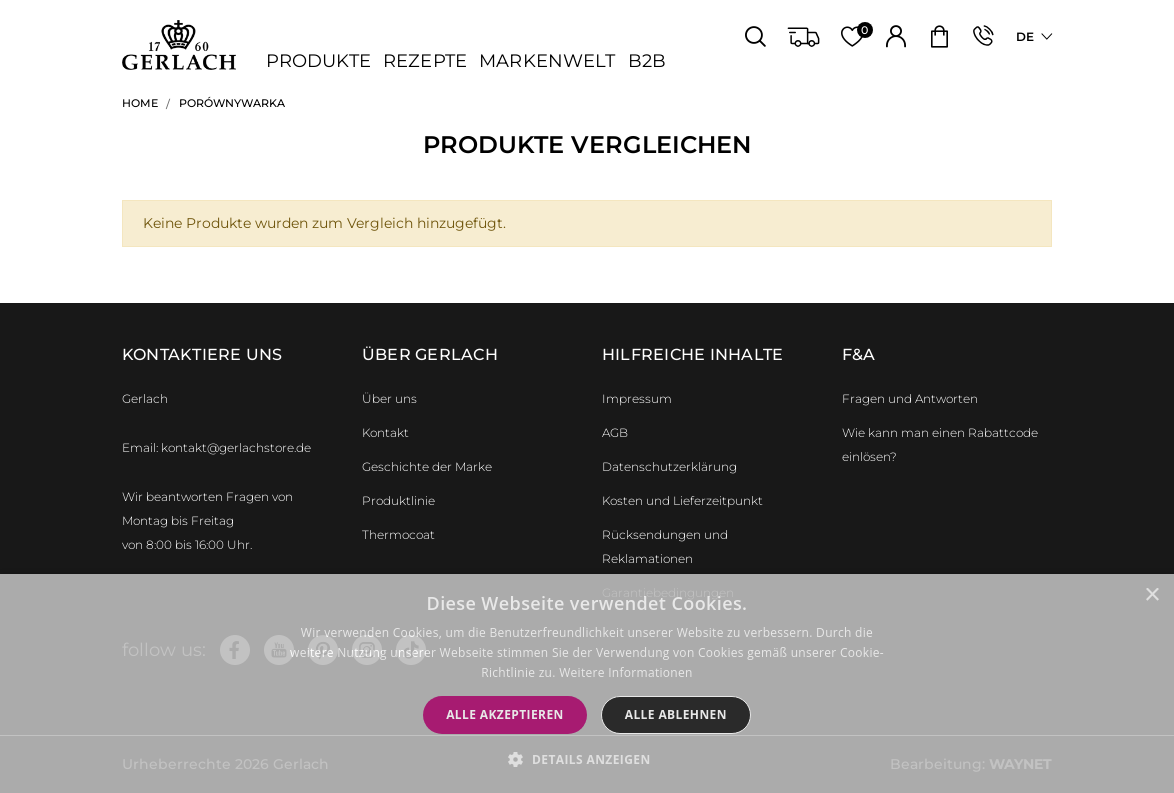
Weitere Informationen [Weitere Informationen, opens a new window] (626, 672)
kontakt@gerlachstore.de (236, 447)
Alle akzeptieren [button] (505, 714)
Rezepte (425, 61)
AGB (615, 432)
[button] (586, 759)
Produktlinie (398, 500)
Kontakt (385, 432)
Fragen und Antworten (910, 398)
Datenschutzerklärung (669, 466)
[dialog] (587, 683)
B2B (647, 61)
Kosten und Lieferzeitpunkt (682, 500)
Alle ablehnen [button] (676, 714)
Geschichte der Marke (427, 466)
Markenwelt (547, 61)
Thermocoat (398, 534)
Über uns (389, 398)
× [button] (1151, 595)
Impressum (637, 398)
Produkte (318, 61)
